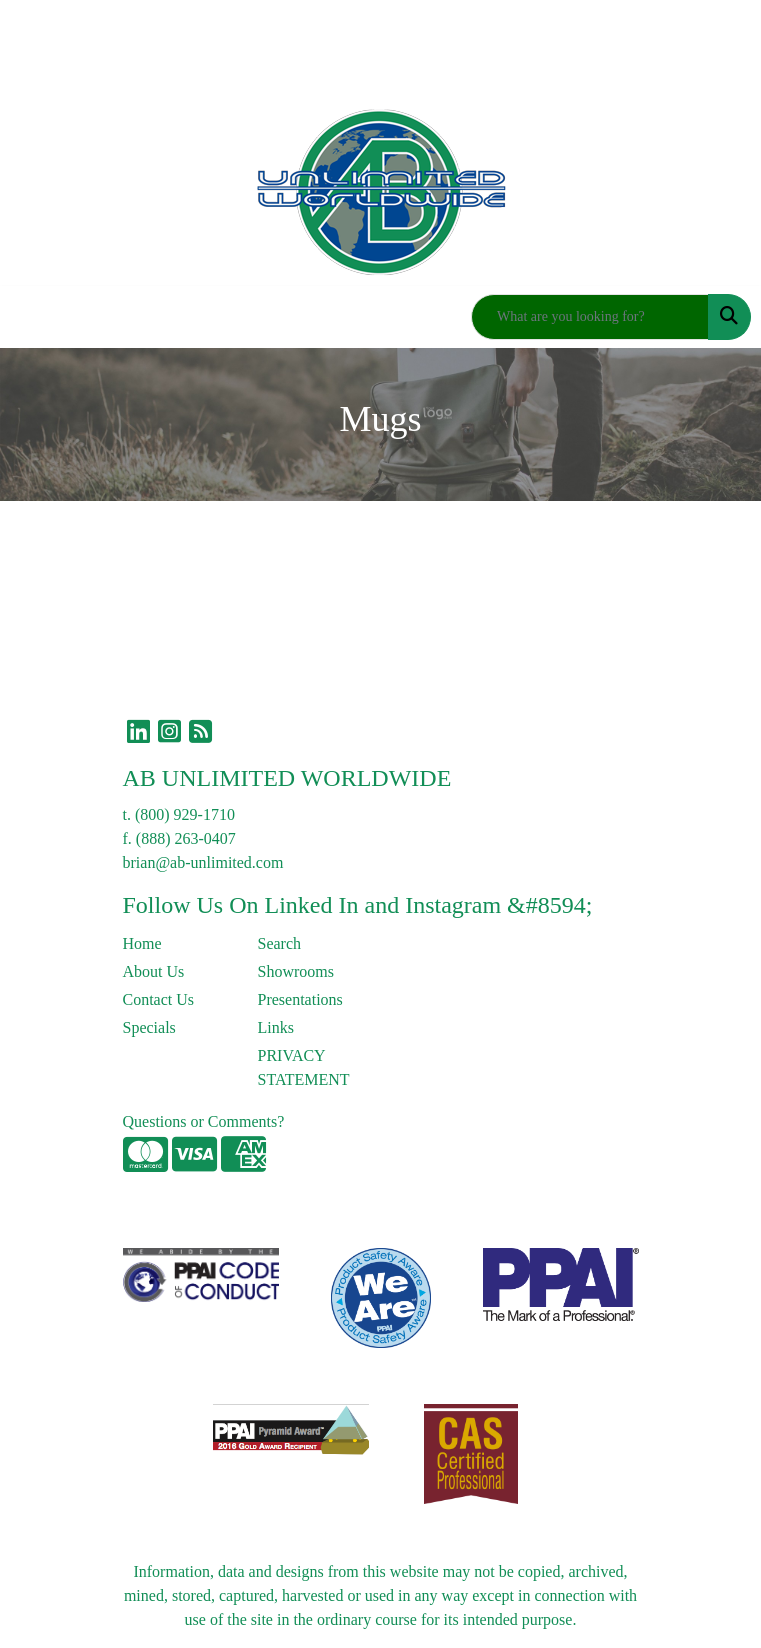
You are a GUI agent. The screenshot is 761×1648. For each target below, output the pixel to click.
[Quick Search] (590, 317)
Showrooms (296, 971)
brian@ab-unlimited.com (203, 862)
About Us (154, 971)
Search (280, 943)
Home (142, 943)
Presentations (300, 999)
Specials (149, 1027)
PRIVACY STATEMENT (304, 1067)
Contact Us (159, 999)
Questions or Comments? (204, 1121)
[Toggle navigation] (31, 317)
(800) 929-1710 (185, 814)
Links (276, 1027)
